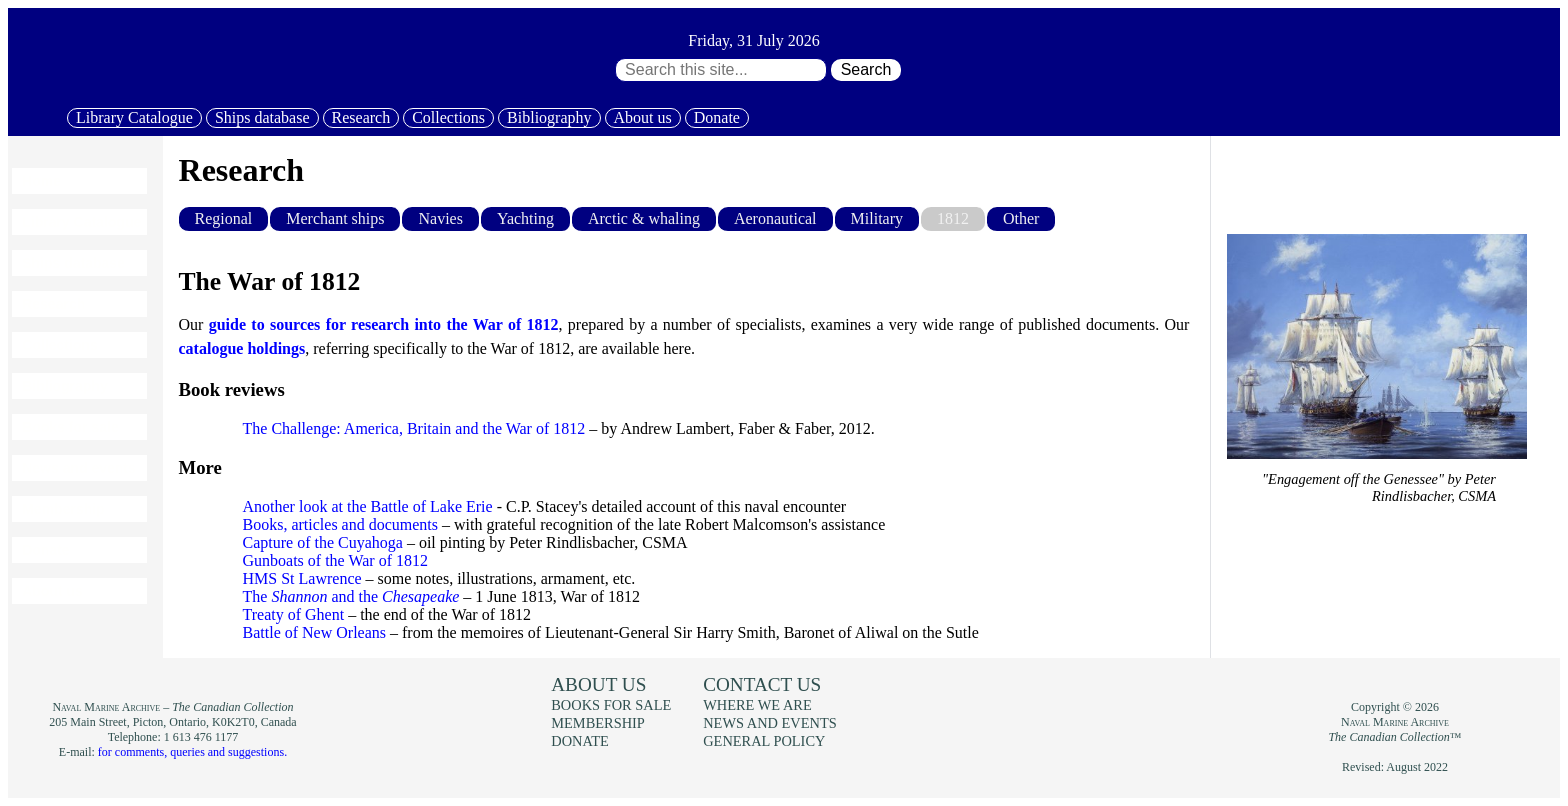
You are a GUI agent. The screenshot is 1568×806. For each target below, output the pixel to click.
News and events (79, 468)
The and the (351, 596)
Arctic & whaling (644, 218)
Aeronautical (775, 218)
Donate (717, 117)
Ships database (262, 117)
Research (361, 117)
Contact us (762, 684)
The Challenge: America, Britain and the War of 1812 (414, 428)
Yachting (525, 218)
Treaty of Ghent (294, 614)
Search (866, 69)
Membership (63, 509)
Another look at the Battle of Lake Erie (368, 506)
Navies (440, 218)
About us (643, 117)
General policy (764, 741)
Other (1021, 218)
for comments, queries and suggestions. (192, 752)
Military (877, 218)
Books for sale (70, 427)
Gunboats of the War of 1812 (336, 560)
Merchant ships (335, 218)
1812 (953, 218)
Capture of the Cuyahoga (323, 542)
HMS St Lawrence (302, 578)
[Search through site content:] (721, 70)
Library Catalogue (134, 117)
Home (41, 181)
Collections (448, 117)
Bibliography (549, 117)
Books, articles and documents (341, 524)
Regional (224, 218)
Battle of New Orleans (315, 632)
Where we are (757, 705)
